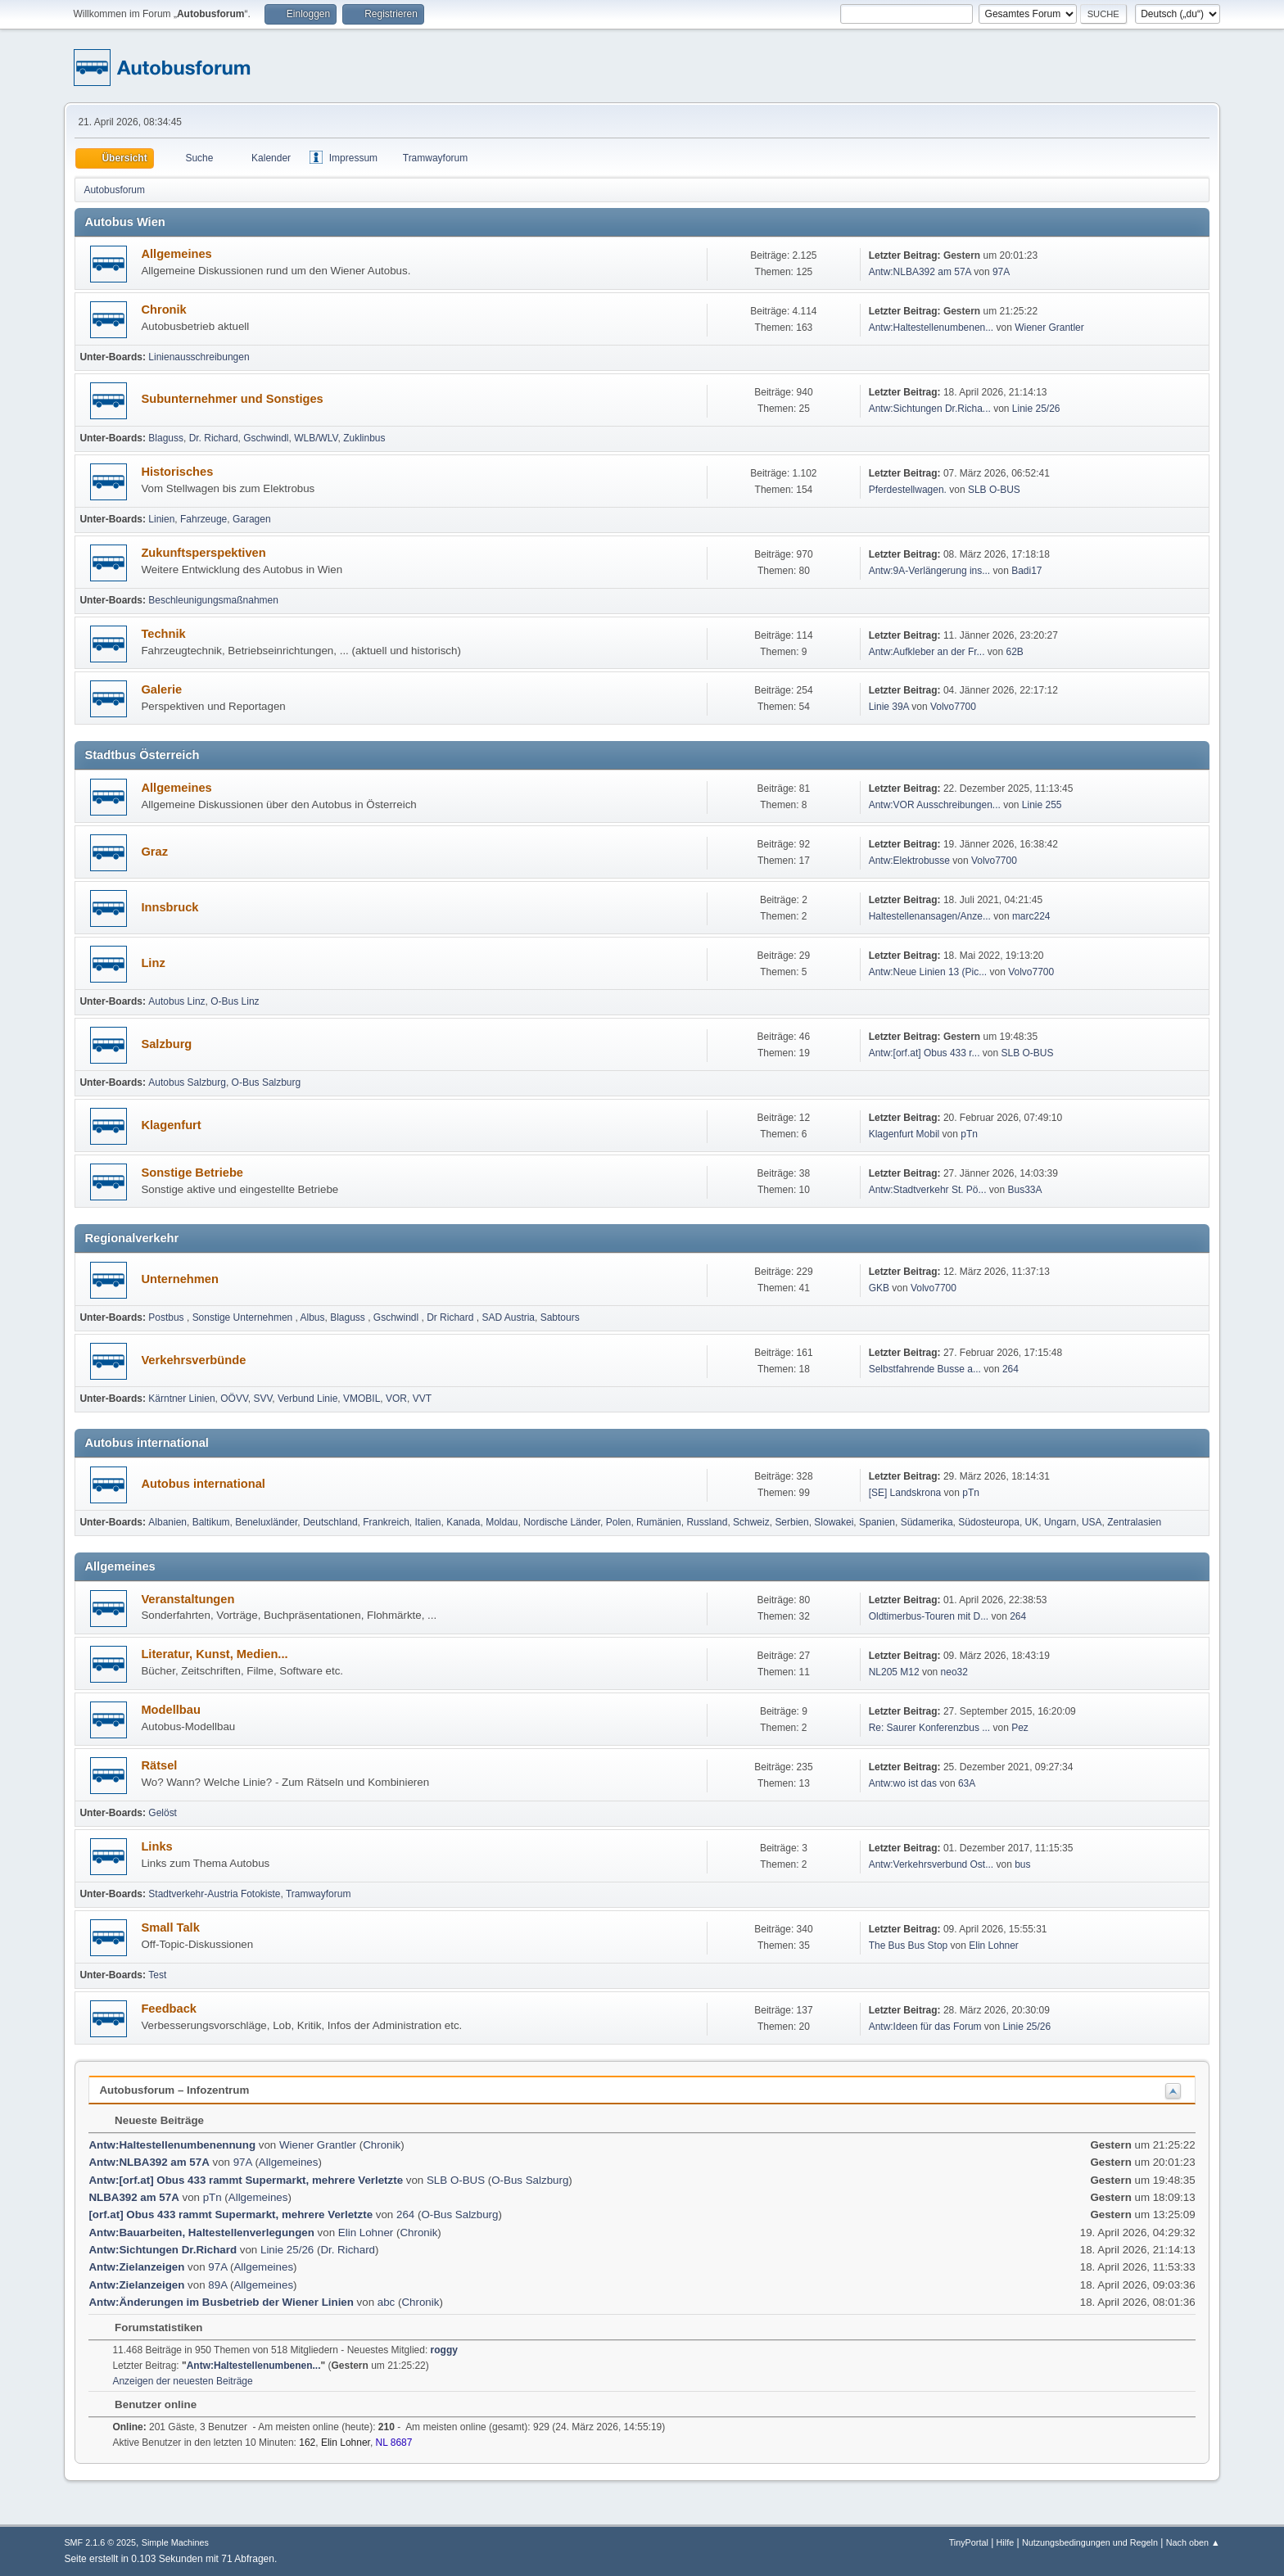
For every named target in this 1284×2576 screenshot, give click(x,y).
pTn (969, 1134)
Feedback (169, 2008)
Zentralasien (1134, 1522)
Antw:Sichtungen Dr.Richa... (930, 408)
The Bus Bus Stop (908, 1945)
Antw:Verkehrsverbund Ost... (931, 1864)
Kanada (463, 1522)
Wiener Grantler (1049, 327)
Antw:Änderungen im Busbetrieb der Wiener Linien (220, 2302)
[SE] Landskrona (905, 1492)
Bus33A (1025, 1189)
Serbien (791, 1522)
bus (1022, 1864)
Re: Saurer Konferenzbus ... (930, 1727)
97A (1001, 272)
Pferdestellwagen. (908, 489)
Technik (163, 633)
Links (156, 1846)
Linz (153, 962)
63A (966, 1783)
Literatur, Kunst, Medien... (214, 1654)
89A (217, 2285)
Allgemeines (176, 253)
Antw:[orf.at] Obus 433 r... (924, 1053)
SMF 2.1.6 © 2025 (100, 2542)
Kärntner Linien (181, 1398)
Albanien (167, 1522)
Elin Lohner (994, 1945)
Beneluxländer (266, 1522)
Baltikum (211, 1522)
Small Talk (170, 1927)
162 (307, 2442)
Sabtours (560, 1317)
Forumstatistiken (150, 2327)
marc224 (1031, 916)
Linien (161, 519)
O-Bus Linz (234, 1001)
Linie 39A (889, 706)
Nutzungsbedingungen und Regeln (1090, 2542)
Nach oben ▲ (1193, 2542)
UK (1032, 1522)
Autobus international (202, 1483)
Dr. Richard (213, 438)
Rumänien (658, 1522)
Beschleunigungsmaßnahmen (213, 600)
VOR (396, 1398)
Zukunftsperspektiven (203, 552)
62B (1015, 652)
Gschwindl (265, 438)
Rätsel (159, 1765)
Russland (706, 1522)
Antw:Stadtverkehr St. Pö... (928, 1189)
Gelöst (162, 1813)
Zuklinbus (364, 438)
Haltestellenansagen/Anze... (930, 916)
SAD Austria (508, 1317)
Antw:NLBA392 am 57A (920, 272)
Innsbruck (169, 907)
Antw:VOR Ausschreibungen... (935, 805)
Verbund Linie (307, 1398)
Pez (1020, 1727)
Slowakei (833, 1522)
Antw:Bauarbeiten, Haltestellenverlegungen (201, 2232)
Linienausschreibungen (198, 357)
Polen (618, 1522)
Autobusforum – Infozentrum (174, 2090)
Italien (428, 1522)
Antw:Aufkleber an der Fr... (927, 652)
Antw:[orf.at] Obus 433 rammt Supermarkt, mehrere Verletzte (245, 2180)
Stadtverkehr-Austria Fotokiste (214, 1894)
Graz (154, 851)
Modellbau (170, 1709)
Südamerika (927, 1522)
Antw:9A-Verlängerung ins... (930, 570)
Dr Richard (452, 1317)
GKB (879, 1288)
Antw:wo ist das (903, 1783)
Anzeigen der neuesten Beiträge (182, 2381)
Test (157, 1975)
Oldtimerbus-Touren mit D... (929, 1616)
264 (1010, 1369)
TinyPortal (968, 2542)
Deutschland (330, 1522)
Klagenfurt (171, 1125)
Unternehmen (179, 1279)
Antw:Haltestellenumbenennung (171, 2145)
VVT (422, 1398)
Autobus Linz (176, 1001)
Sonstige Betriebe (192, 1172)
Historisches (177, 471)
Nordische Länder (561, 1522)
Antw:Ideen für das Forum (925, 2026)
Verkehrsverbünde (193, 1360)
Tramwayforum (318, 1894)
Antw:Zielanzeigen (136, 2267)
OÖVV (234, 1398)
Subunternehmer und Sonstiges (232, 398)
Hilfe (1006, 2542)
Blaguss (165, 438)
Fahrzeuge (203, 519)
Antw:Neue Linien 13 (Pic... (928, 972)
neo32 (954, 1672)
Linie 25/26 (1036, 408)
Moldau (502, 1522)
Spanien (877, 1522)
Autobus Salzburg (187, 1082)
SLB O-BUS (994, 489)
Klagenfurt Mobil (906, 1134)
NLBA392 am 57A (133, 2197)
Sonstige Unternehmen (244, 1317)
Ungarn (1060, 1522)
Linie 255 (1042, 805)
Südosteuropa (989, 1522)
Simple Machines (175, 2542)
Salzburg (166, 1044)
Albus (313, 1317)
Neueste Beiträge (151, 2120)
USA (1092, 1522)
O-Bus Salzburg (266, 1082)
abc (387, 2302)
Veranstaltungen (187, 1599)
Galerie (161, 689)
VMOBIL (361, 1398)
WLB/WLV (315, 438)
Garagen (252, 519)
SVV (262, 1398)
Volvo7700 (953, 706)
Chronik (163, 309)
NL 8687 (394, 2442)
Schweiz (751, 1522)
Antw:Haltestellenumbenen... (931, 327)
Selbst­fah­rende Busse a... (925, 1369)
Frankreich (386, 1522)
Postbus (167, 1317)
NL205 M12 (894, 1672)
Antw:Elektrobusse (911, 860)
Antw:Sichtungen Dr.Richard (162, 2250)
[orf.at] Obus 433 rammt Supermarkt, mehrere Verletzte (230, 2214)
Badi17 (1026, 570)
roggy (444, 2350)
